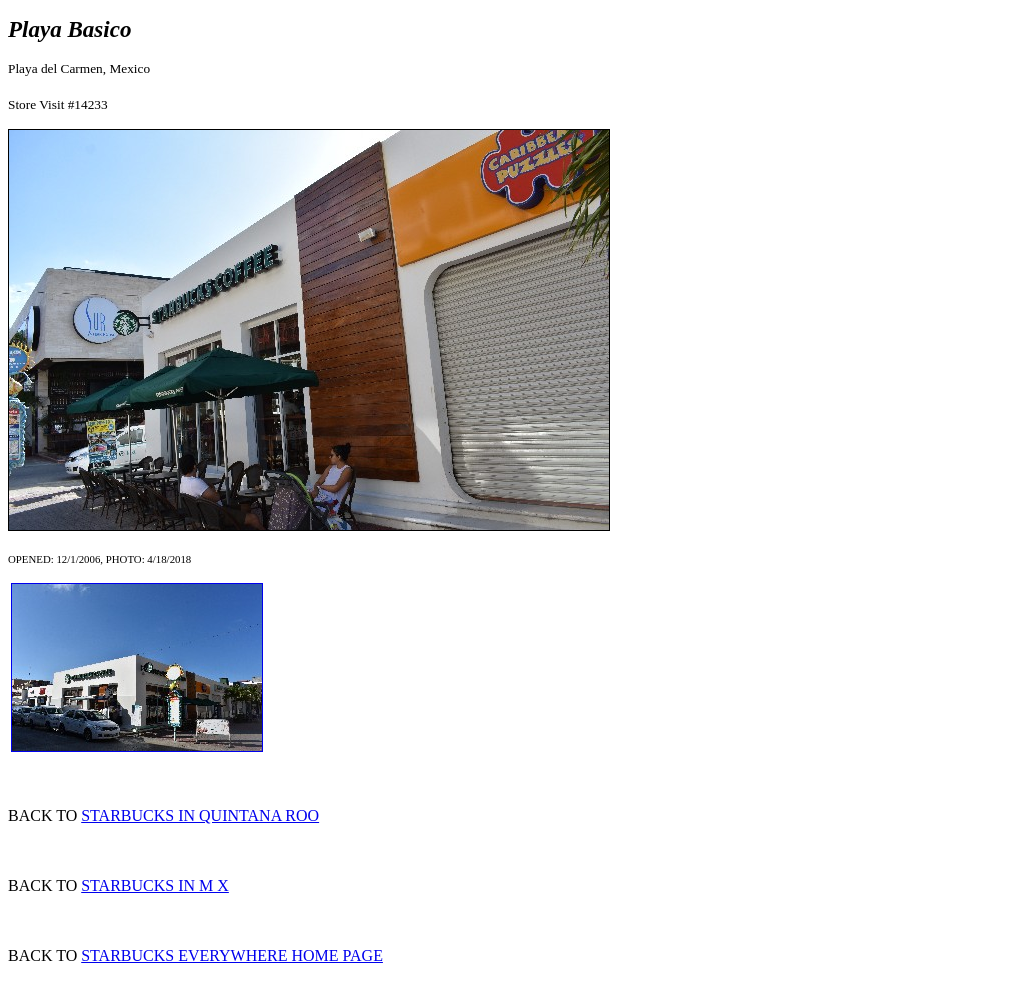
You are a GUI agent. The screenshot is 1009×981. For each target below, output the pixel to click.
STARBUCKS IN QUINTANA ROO (200, 815)
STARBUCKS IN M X (155, 885)
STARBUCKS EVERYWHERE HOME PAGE (232, 955)
